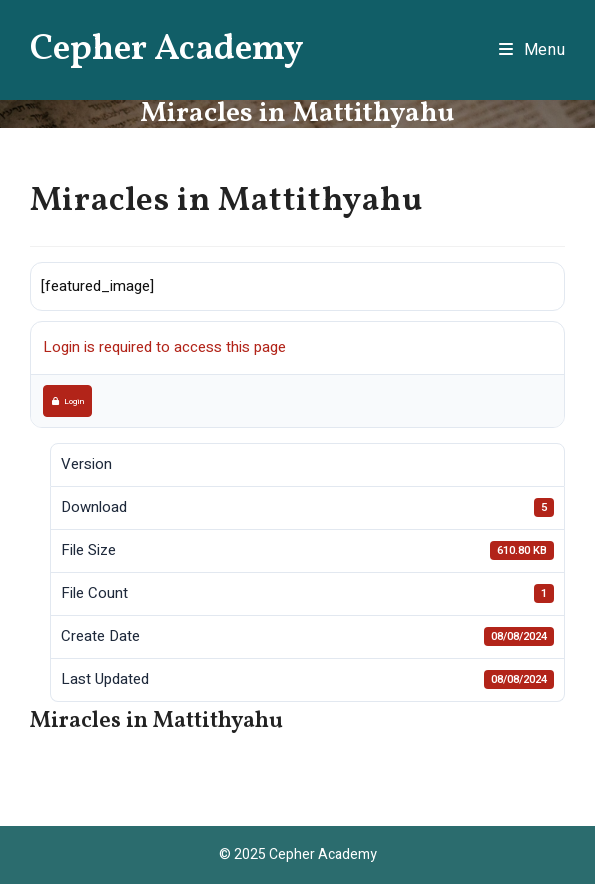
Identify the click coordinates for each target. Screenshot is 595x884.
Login (68, 401)
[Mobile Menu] (532, 50)
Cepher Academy (167, 50)
